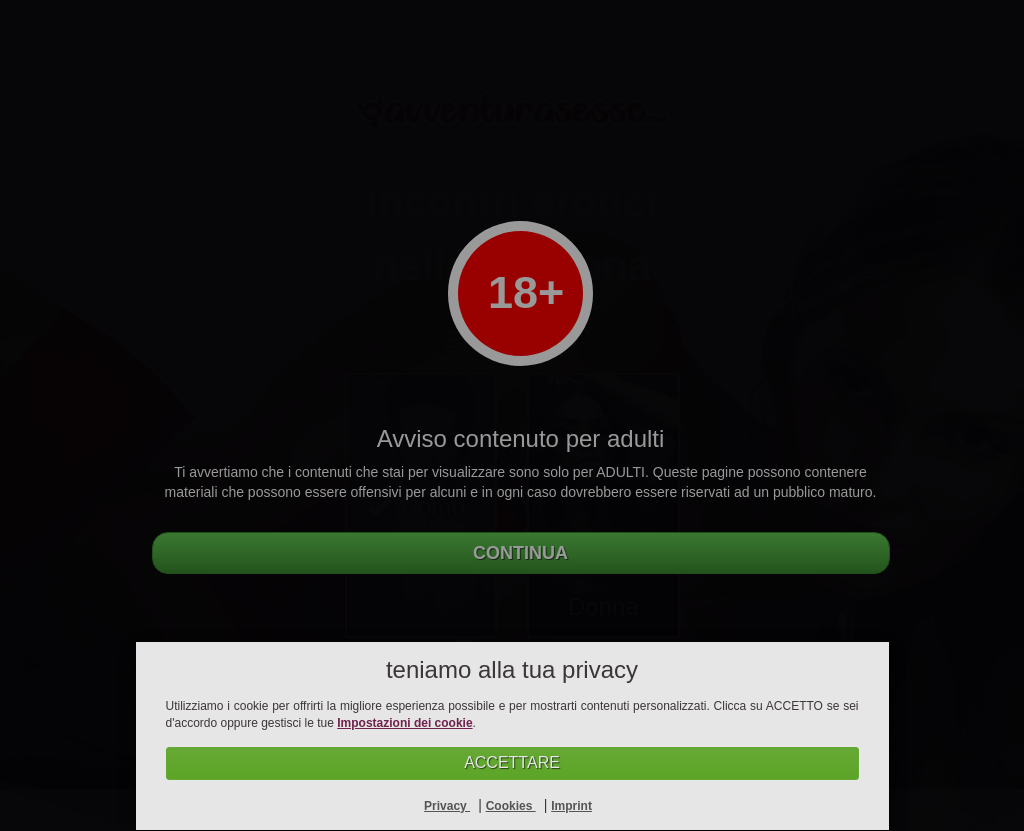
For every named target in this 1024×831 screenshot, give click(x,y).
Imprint (571, 806)
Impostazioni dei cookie (404, 723)
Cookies (511, 806)
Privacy (447, 806)
